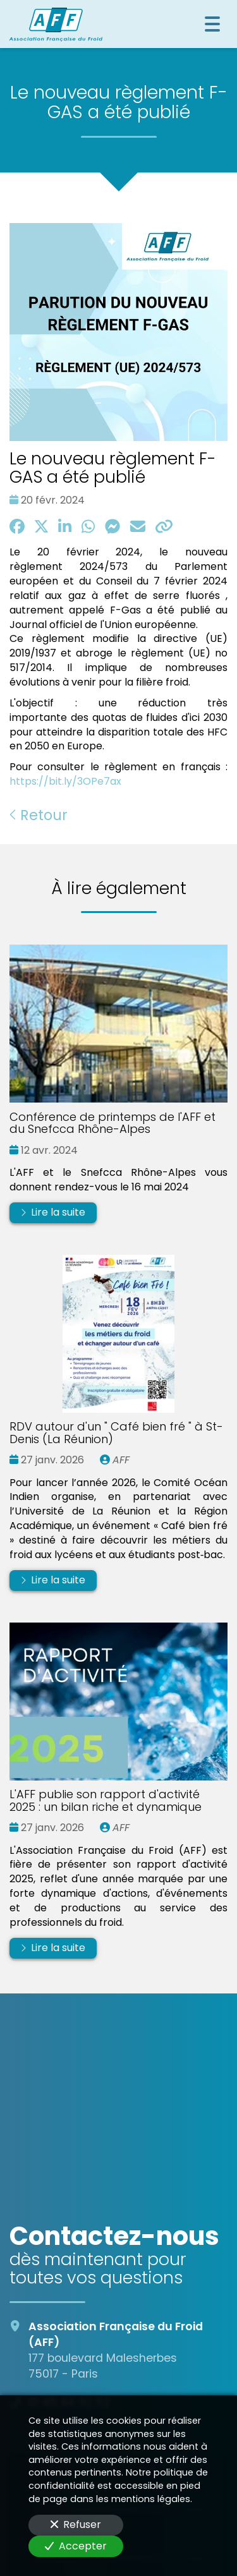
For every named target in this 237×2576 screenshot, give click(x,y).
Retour (38, 815)
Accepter (76, 2546)
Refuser (76, 2524)
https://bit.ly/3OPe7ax (65, 781)
